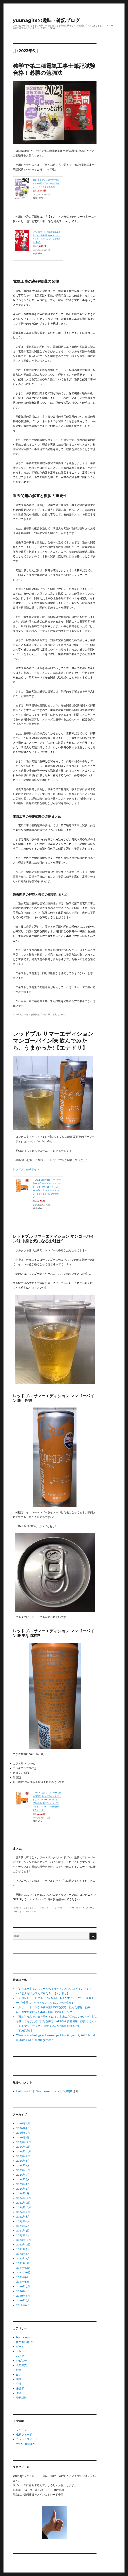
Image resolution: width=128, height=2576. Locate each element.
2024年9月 (23, 2212)
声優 (19, 2379)
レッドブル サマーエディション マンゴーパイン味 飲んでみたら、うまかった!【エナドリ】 (53, 1040)
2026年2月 (23, 2132)
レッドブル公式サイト (26, 1169)
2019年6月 (23, 2305)
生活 (19, 2393)
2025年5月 (23, 2174)
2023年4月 (23, 2225)
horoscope (23, 2337)
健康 (19, 2369)
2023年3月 (23, 2230)
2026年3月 (23, 2128)
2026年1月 (23, 2137)
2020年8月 (23, 2291)
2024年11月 (23, 2202)
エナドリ (64, 1908)
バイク (20, 2355)
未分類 (20, 2388)
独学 (45, 1014)
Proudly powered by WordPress (87, 2574)
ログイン (21, 2429)
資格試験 (35, 1014)
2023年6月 (23, 2221)
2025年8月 (23, 2160)
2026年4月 (23, 2123)
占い (19, 2374)
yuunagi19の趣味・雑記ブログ (46, 20)
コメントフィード (27, 2439)
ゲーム (20, 2346)
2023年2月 (23, 2235)
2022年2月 (23, 2258)
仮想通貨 (21, 2365)
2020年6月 (23, 2295)
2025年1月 (22, 2193)
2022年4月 (23, 2249)
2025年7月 (23, 2165)
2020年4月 (23, 2300)
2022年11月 (23, 2244)
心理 (19, 2383)
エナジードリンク (50, 1908)
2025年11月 (23, 2146)
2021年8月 (22, 2281)
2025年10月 (23, 2151)
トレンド (21, 2351)
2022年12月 (23, 2239)
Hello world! (24, 2091)
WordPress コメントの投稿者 (54, 2091)
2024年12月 (23, 2198)
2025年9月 (23, 2156)
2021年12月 (23, 2267)
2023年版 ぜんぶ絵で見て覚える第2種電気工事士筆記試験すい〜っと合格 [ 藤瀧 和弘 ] (46, 183)
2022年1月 (22, 2263)
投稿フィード (24, 2434)
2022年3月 (23, 2253)
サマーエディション (79, 1908)
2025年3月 (23, 2184)
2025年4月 (23, 2179)
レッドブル (30, 1911)
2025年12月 (23, 2142)
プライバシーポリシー (57, 2574)
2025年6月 (23, 2170)
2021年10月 (23, 2272)
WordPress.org (26, 2443)
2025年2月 (23, 2188)
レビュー (34, 1908)
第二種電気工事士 (56, 1014)
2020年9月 (23, 2286)
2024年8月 (23, 2216)
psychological (25, 2341)
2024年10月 (23, 2207)
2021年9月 (23, 2277)
